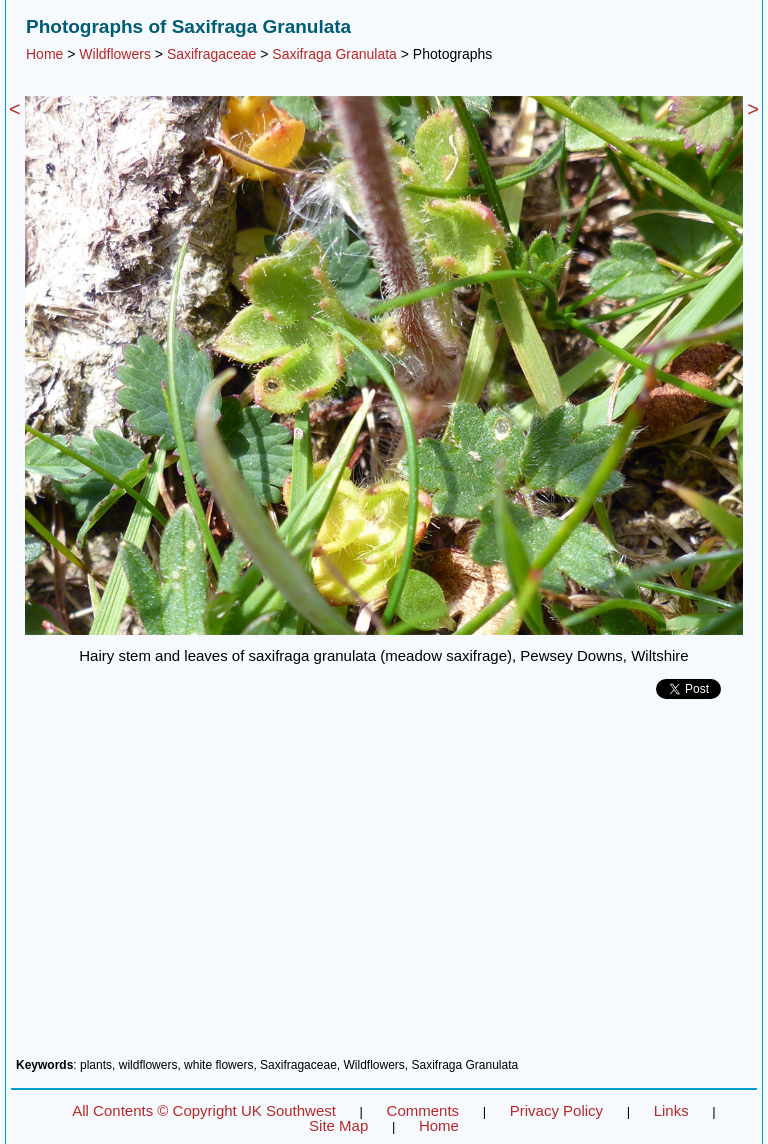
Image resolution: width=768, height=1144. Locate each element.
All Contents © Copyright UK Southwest (204, 1110)
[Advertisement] (384, 886)
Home (44, 54)
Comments (423, 1110)
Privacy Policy (556, 1110)
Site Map (338, 1125)
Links (671, 1110)
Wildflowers (115, 54)
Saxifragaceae (212, 54)
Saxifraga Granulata (334, 54)
